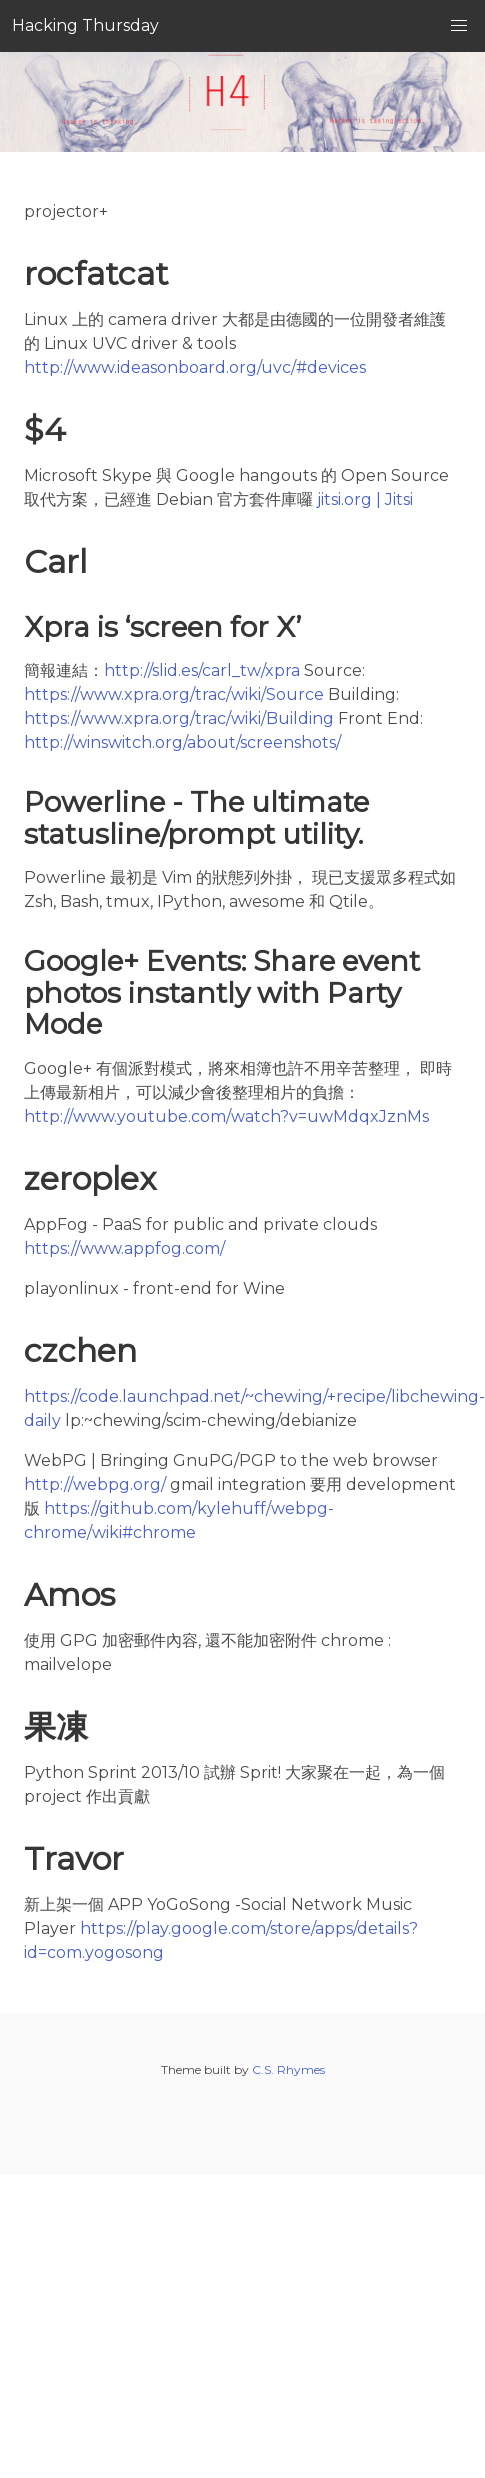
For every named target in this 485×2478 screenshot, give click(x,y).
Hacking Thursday (85, 25)
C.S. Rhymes (288, 2069)
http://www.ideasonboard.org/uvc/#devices (195, 367)
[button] (459, 26)
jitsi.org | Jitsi (365, 499)
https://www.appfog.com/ (124, 1248)
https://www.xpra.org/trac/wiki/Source (174, 694)
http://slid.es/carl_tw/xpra (202, 670)
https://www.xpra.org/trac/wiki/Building (179, 718)
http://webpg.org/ (95, 1484)
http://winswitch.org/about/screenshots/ (182, 742)
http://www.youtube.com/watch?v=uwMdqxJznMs (226, 1116)
